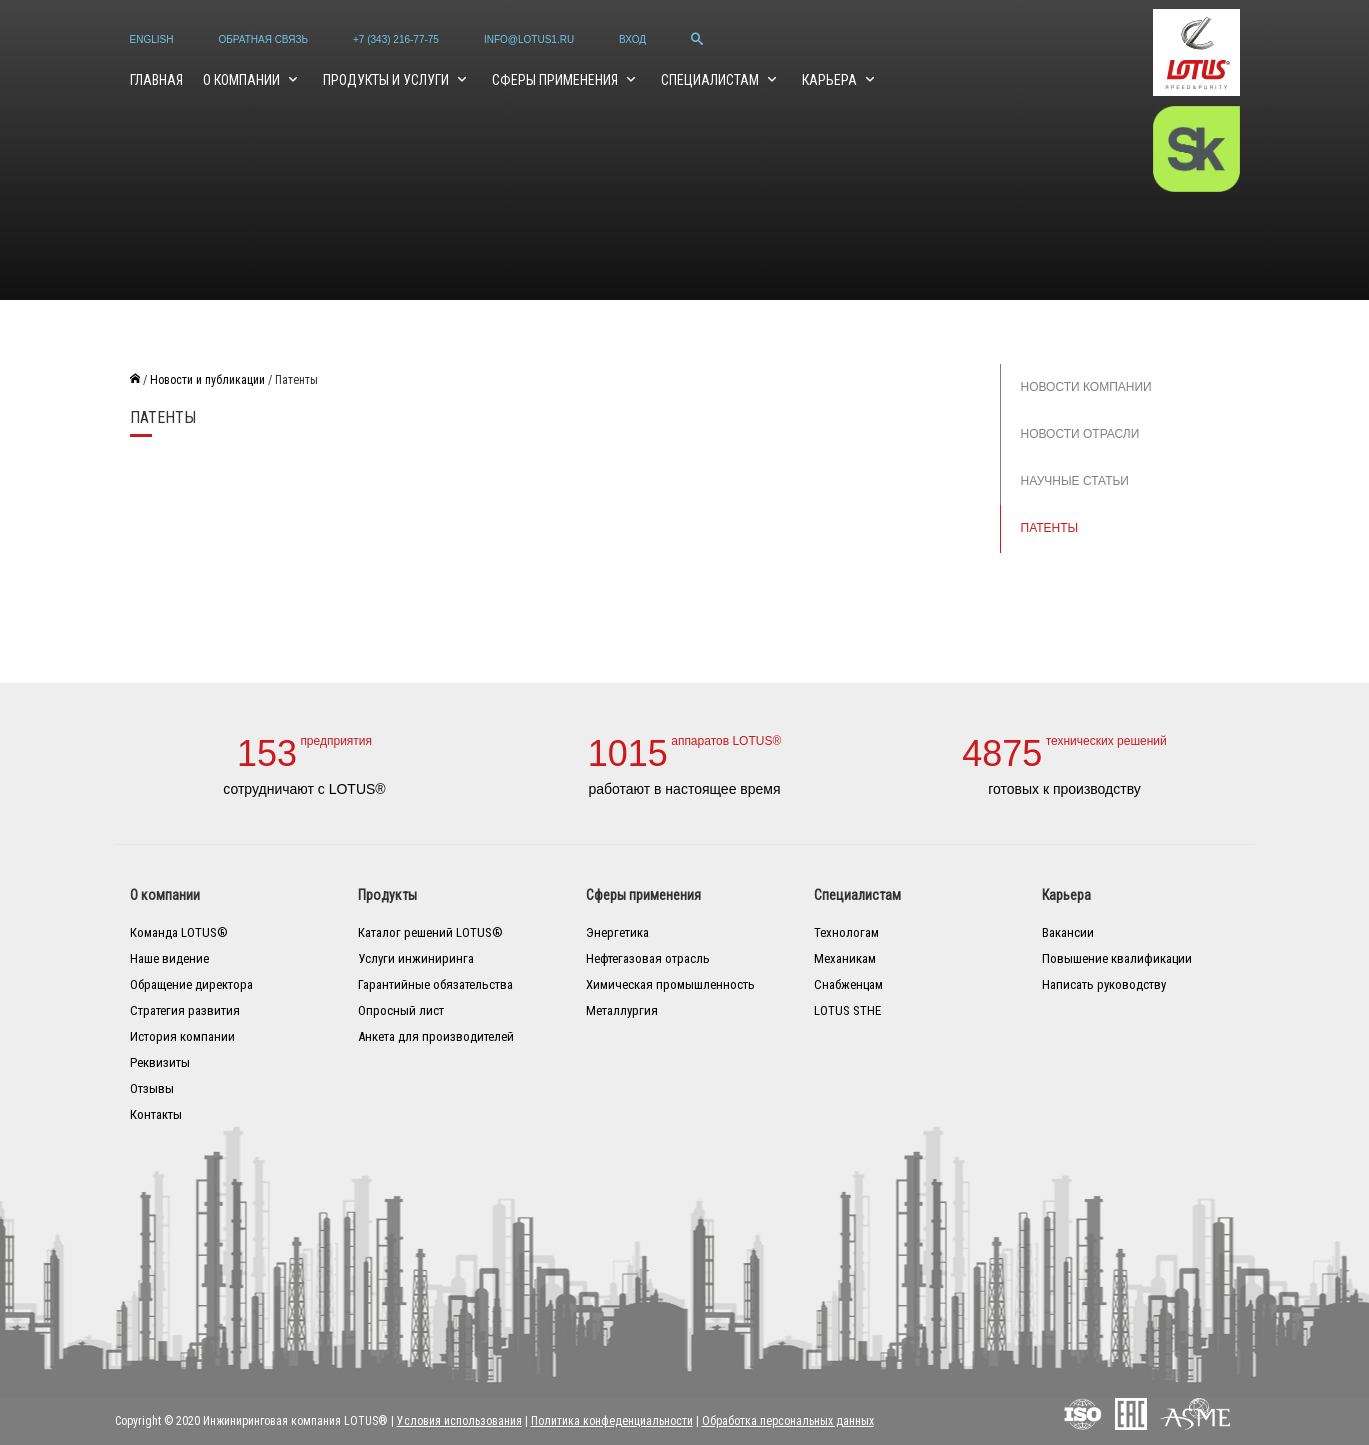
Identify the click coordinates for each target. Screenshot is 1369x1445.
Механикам (845, 958)
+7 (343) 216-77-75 (396, 39)
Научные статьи (1075, 481)
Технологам (846, 932)
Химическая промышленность (670, 984)
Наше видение (169, 958)
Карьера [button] (831, 80)
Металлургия (622, 1010)
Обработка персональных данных (788, 1421)
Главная (156, 80)
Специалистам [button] (711, 80)
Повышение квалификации (1117, 958)
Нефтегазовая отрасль (648, 958)
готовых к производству (1064, 789)
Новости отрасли (1080, 434)
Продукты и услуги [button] (387, 80)
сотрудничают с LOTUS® (304, 789)
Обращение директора (191, 984)
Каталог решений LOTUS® (430, 932)
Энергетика (617, 932)
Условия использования (459, 1421)
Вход (632, 39)
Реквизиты (160, 1062)
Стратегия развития (185, 1010)
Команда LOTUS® (179, 932)
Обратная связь (263, 39)
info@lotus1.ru (529, 39)
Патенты (1050, 528)
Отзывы (152, 1088)
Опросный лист (401, 1010)
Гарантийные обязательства (435, 984)
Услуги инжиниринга (416, 958)
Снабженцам (848, 984)
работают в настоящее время (684, 789)
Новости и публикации (207, 380)
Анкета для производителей (436, 1036)
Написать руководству (1104, 984)
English (152, 39)
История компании (182, 1036)
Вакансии (1068, 932)
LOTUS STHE (847, 1010)
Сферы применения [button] (556, 80)
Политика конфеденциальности (612, 1421)
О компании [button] (243, 80)
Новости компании (1086, 387)
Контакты (156, 1114)
